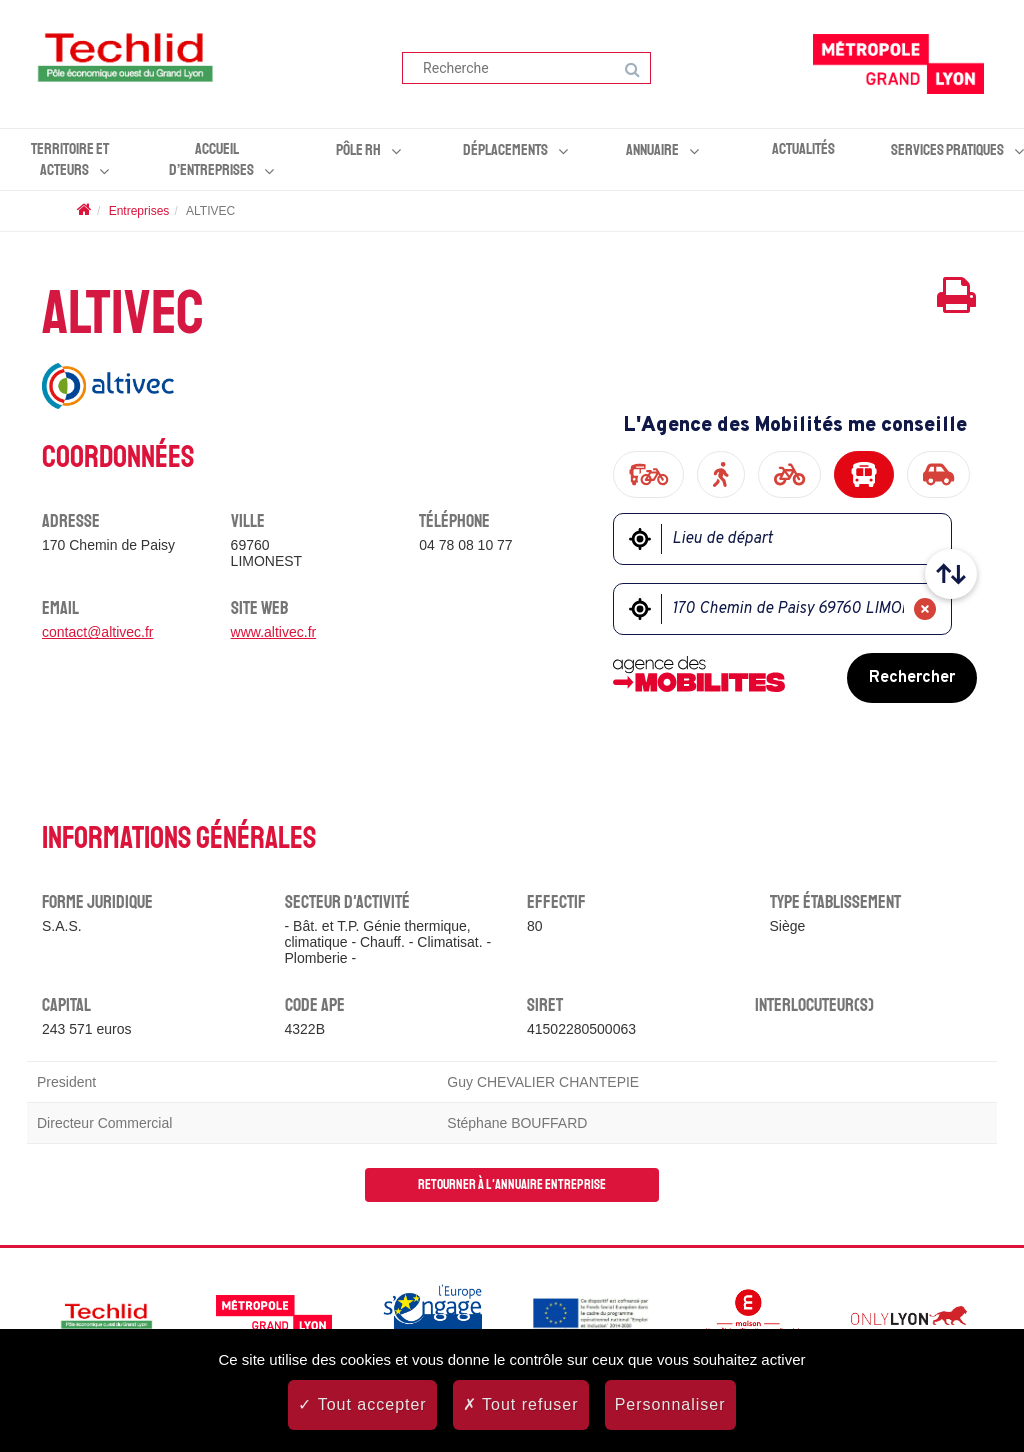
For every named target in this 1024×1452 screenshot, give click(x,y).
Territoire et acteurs (70, 159)
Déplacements (505, 150)
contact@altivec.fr (97, 632)
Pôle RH (358, 150)
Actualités (803, 149)
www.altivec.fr (274, 632)
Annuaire (652, 150)
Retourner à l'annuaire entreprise (512, 1184)
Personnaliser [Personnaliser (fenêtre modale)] (670, 1404)
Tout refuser (521, 1404)
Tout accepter (362, 1404)
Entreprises (139, 211)
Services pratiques (947, 150)
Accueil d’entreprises (211, 159)
